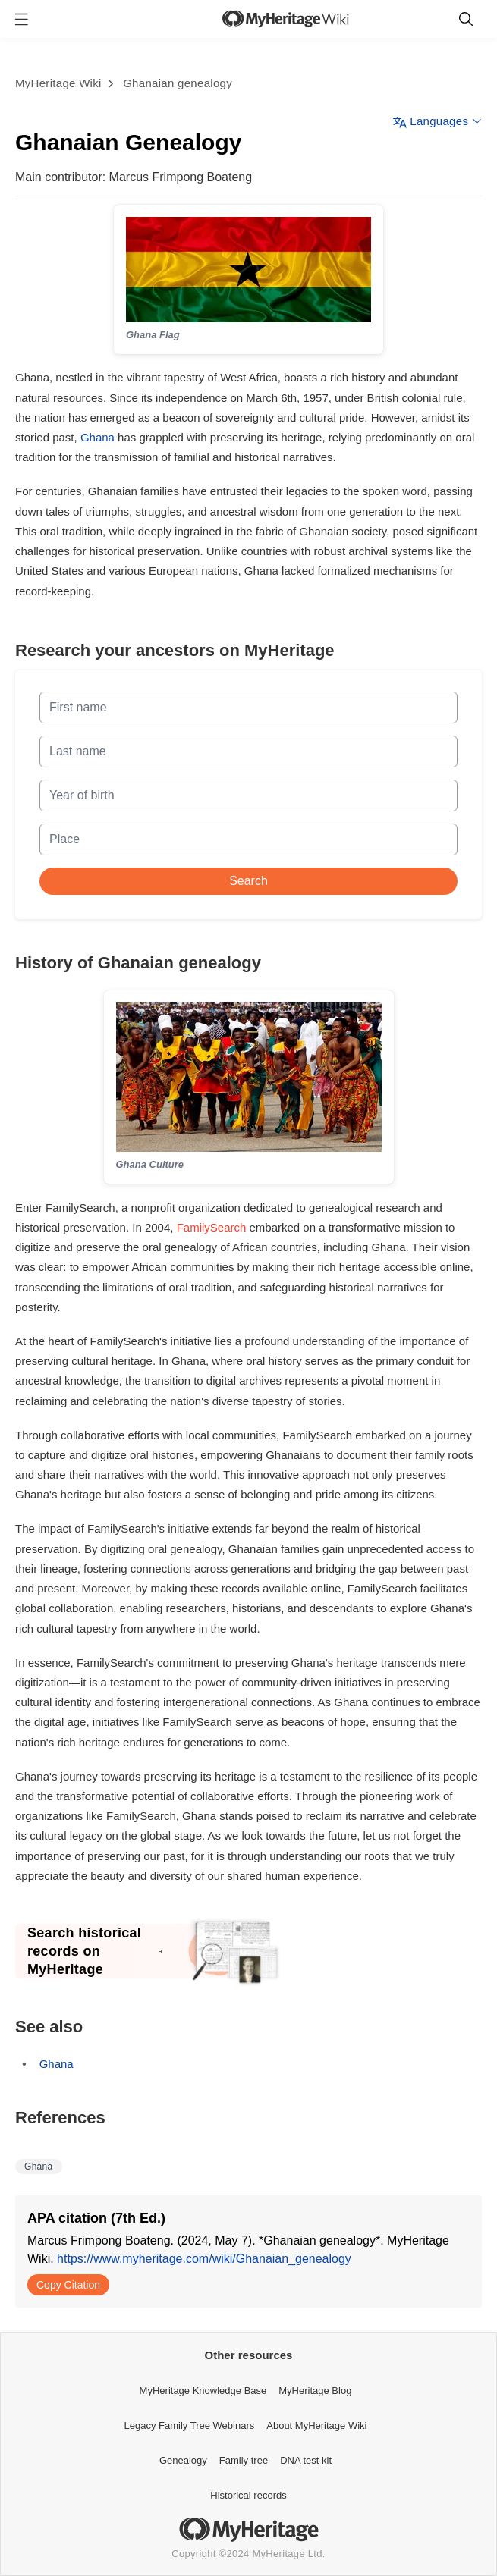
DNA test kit (306, 2460)
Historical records (248, 2495)
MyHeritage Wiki (58, 83)
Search (248, 880)
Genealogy (183, 2460)
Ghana (97, 437)
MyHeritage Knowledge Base (203, 2390)
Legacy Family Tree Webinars (189, 2425)
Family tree (243, 2460)
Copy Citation (68, 2285)
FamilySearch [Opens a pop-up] (212, 1227)
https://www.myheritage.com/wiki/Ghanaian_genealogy (204, 2258)
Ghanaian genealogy (177, 83)
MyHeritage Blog (314, 2390)
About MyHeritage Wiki (316, 2425)
